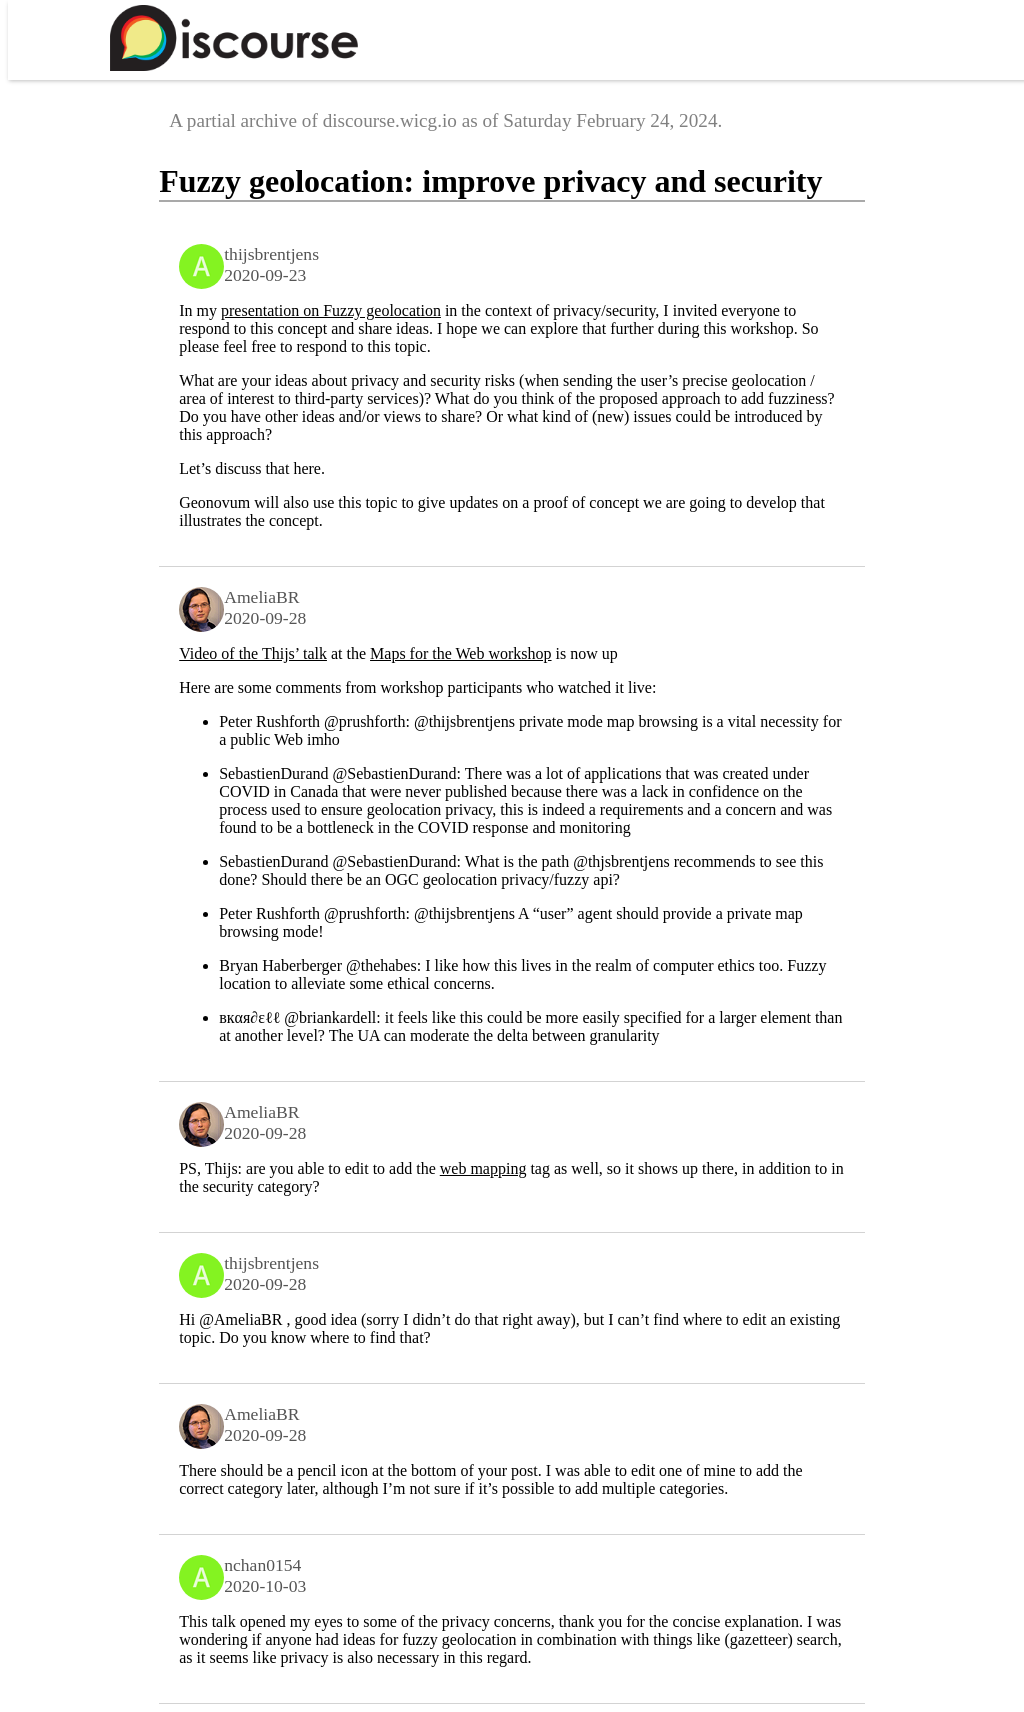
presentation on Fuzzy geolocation (331, 310)
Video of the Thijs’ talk (253, 653)
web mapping (483, 1168)
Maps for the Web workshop (461, 653)
